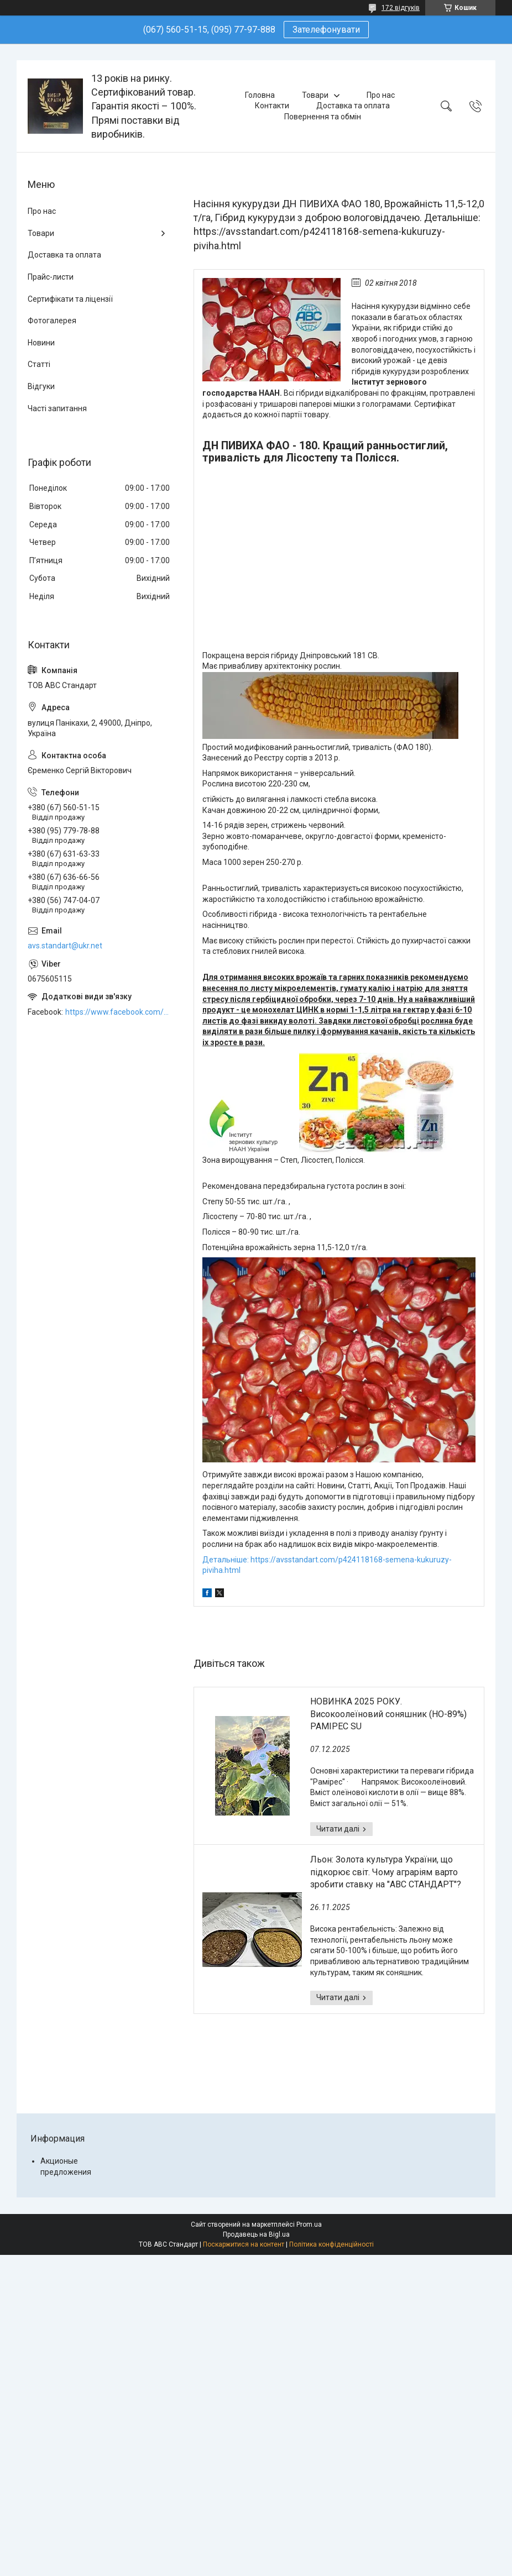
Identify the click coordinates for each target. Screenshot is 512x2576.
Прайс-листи (51, 276)
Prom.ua (309, 2224)
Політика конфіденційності (331, 2244)
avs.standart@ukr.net (65, 945)
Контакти (272, 105)
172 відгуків (401, 8)
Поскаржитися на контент (243, 2244)
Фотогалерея (52, 320)
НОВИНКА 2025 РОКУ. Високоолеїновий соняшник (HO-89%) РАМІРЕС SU (388, 1714)
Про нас (381, 95)
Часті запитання (57, 408)
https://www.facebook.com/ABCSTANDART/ (118, 1012)
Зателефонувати (326, 29)
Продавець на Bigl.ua (256, 2234)
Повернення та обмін (322, 116)
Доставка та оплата (353, 105)
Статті (39, 364)
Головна (260, 95)
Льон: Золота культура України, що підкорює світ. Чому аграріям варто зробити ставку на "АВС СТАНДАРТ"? (385, 1872)
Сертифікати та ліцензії (70, 299)
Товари (315, 95)
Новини (41, 342)
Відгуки (41, 386)
